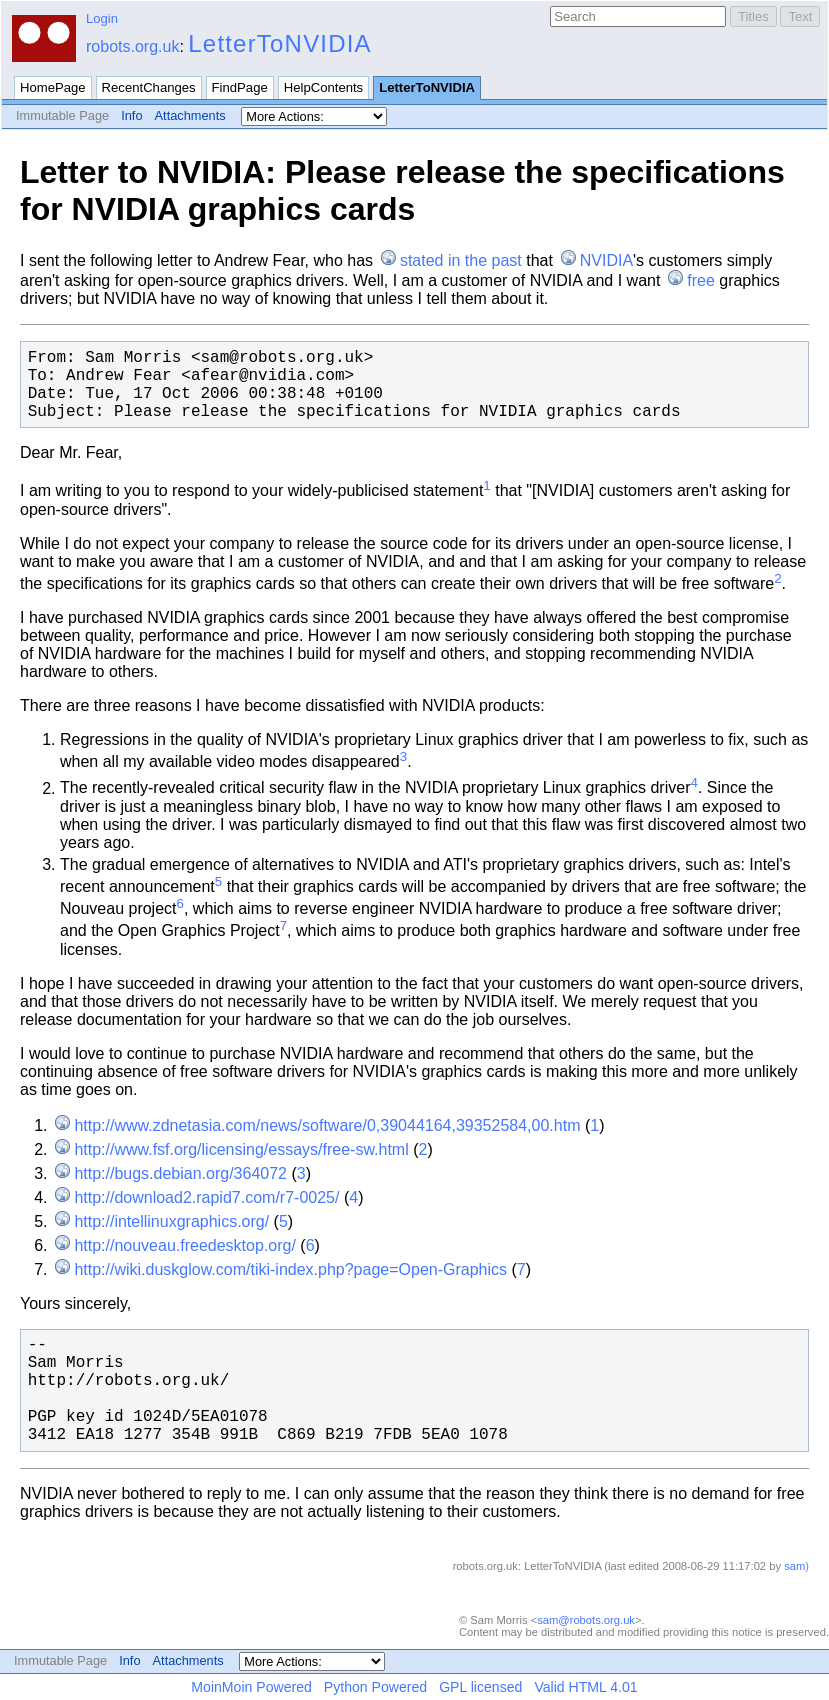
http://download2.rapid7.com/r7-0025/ (206, 1197)
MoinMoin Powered (251, 1687)
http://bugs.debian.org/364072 (180, 1173)
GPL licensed (480, 1687)
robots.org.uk (132, 46)
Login (102, 18)
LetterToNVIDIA (280, 43)
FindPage (240, 87)
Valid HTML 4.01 (585, 1687)
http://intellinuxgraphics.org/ (171, 1221)
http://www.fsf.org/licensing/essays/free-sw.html (241, 1149)
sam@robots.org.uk (586, 1620)
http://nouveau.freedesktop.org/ (184, 1245)
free (701, 280)
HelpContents (323, 87)
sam (794, 1566)
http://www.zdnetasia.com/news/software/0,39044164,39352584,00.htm (327, 1125)
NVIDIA (606, 260)
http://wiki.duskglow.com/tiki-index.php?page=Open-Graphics (290, 1269)
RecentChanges (149, 87)
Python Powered (375, 1687)
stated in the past (461, 260)
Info (131, 115)
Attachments (190, 115)
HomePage (53, 87)
